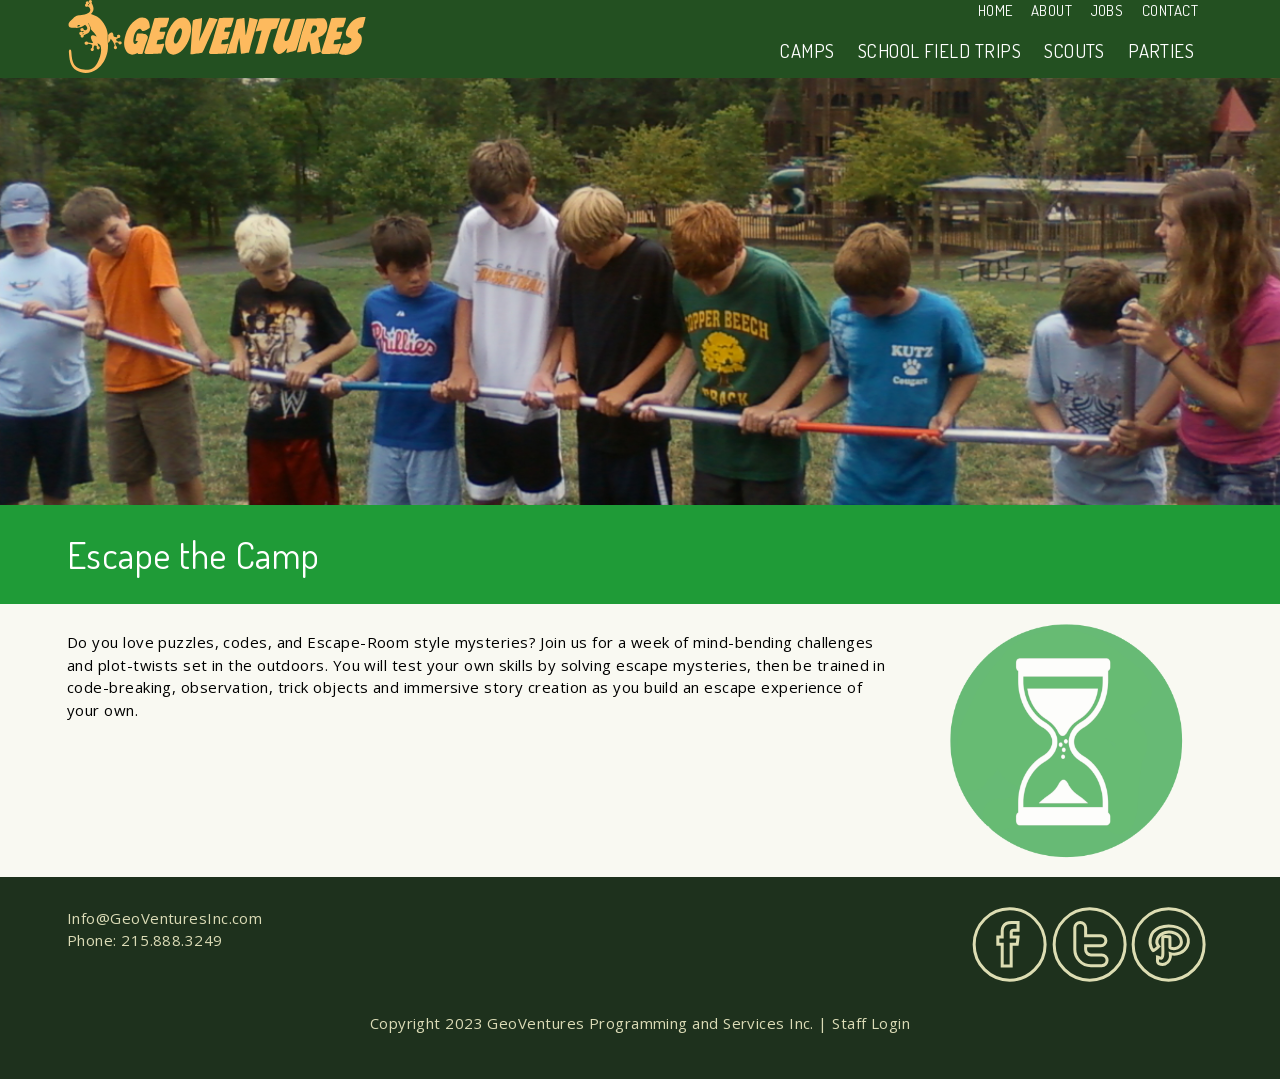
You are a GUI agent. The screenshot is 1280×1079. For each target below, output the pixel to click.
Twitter (1089, 944)
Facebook (1009, 944)
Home (995, 10)
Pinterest (1168, 944)
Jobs (1107, 10)
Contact (1170, 10)
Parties (1161, 50)
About (1051, 10)
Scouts (1074, 50)
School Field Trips (939, 50)
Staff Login (871, 1023)
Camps (807, 50)
